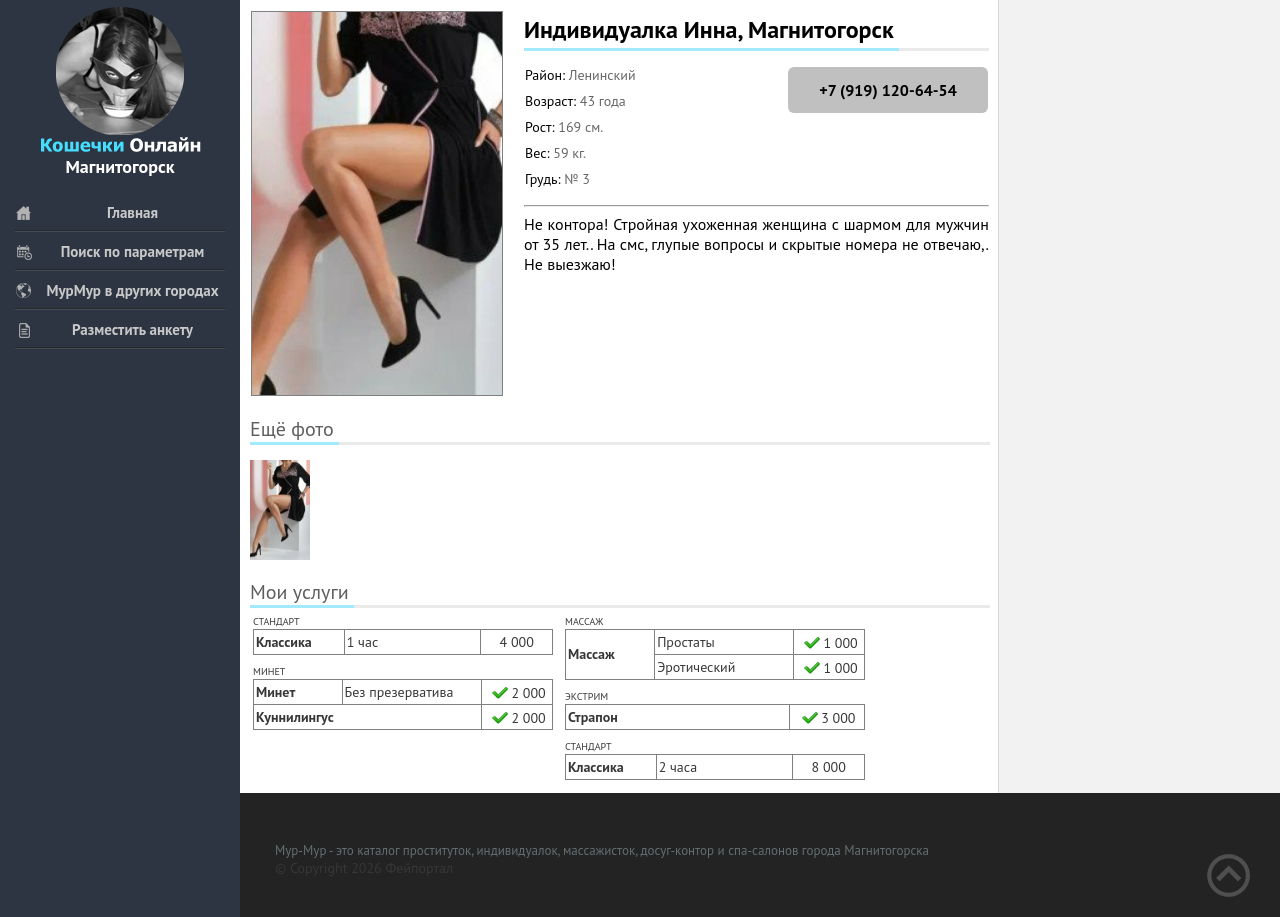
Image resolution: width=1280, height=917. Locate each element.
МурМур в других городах (117, 290)
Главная (86, 212)
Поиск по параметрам (109, 251)
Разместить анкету (104, 329)
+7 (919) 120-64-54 (887, 90)
